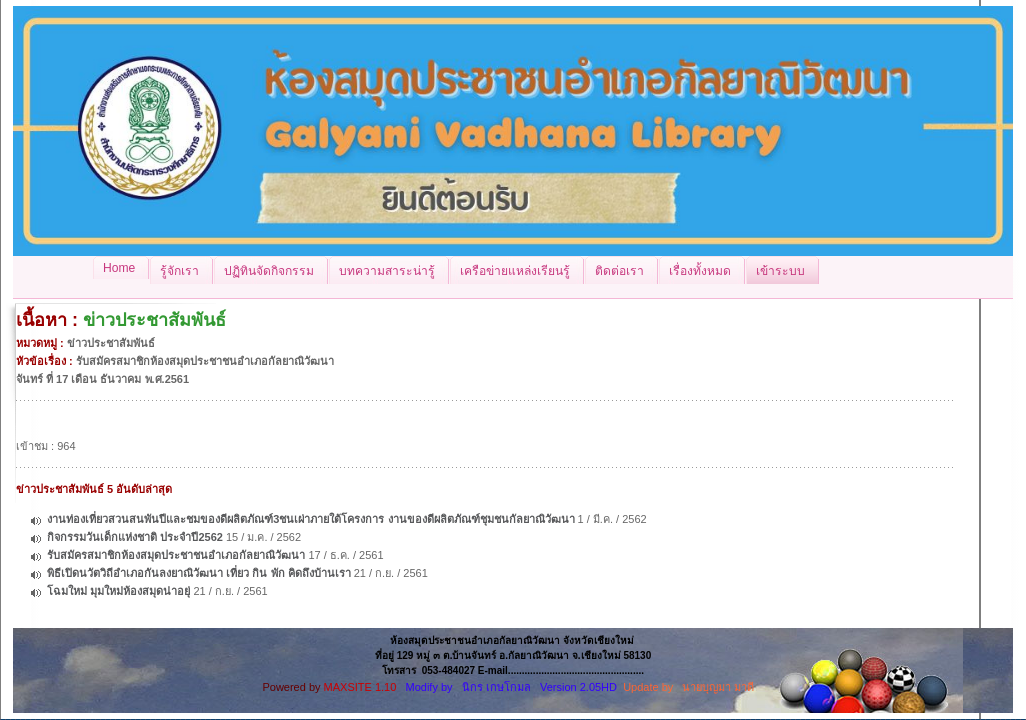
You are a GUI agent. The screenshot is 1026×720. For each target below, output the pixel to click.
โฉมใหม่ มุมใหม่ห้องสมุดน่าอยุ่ (118, 591)
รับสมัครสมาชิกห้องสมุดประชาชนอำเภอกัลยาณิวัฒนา (176, 555)
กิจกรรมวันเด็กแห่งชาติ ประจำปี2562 (135, 537)
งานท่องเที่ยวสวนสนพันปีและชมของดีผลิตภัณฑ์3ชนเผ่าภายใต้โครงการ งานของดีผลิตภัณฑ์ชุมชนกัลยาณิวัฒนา (310, 519)
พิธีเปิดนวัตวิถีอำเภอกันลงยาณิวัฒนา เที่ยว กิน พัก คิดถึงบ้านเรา (198, 573)
